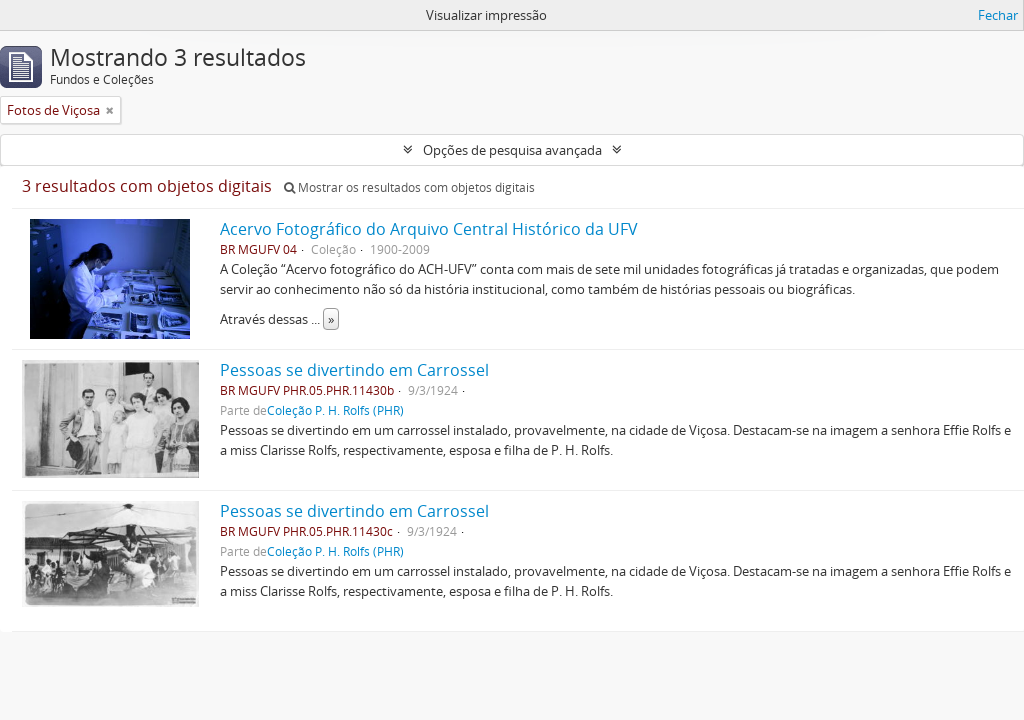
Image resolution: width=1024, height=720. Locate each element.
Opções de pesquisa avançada (512, 150)
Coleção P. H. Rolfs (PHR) (335, 410)
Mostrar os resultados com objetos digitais (409, 187)
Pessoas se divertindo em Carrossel (354, 370)
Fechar (998, 15)
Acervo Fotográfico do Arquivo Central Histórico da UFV (429, 229)
